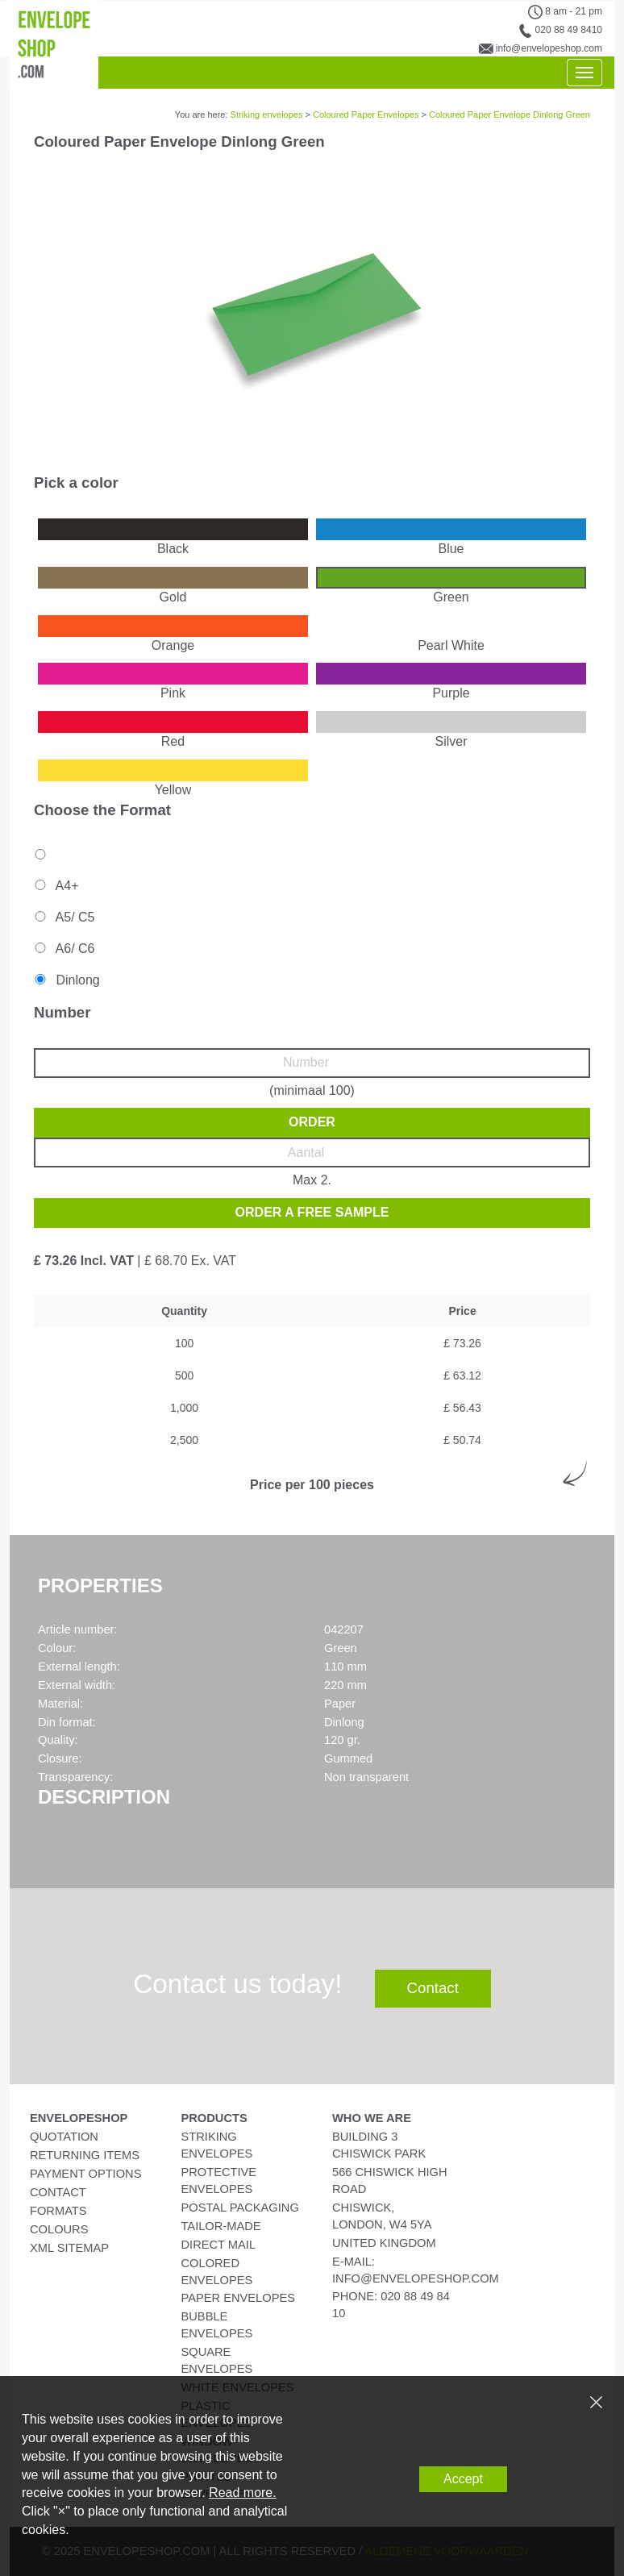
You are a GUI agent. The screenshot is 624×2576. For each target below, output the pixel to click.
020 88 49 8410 (568, 29)
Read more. (243, 2492)
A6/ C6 (63, 948)
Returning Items (84, 2155)
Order (312, 1122)
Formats (58, 2210)
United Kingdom (384, 2243)
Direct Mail (218, 2244)
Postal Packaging (240, 2207)
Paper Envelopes (238, 2297)
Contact (433, 1987)
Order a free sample (312, 1212)
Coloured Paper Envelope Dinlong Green (509, 114)
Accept (463, 2479)
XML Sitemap (69, 2247)
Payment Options (85, 2173)
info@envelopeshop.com (549, 48)
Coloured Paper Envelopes (365, 114)
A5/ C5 (63, 917)
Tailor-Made (221, 2226)
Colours (59, 2229)
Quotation (64, 2136)
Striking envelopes (267, 114)
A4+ (55, 886)
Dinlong (66, 980)
